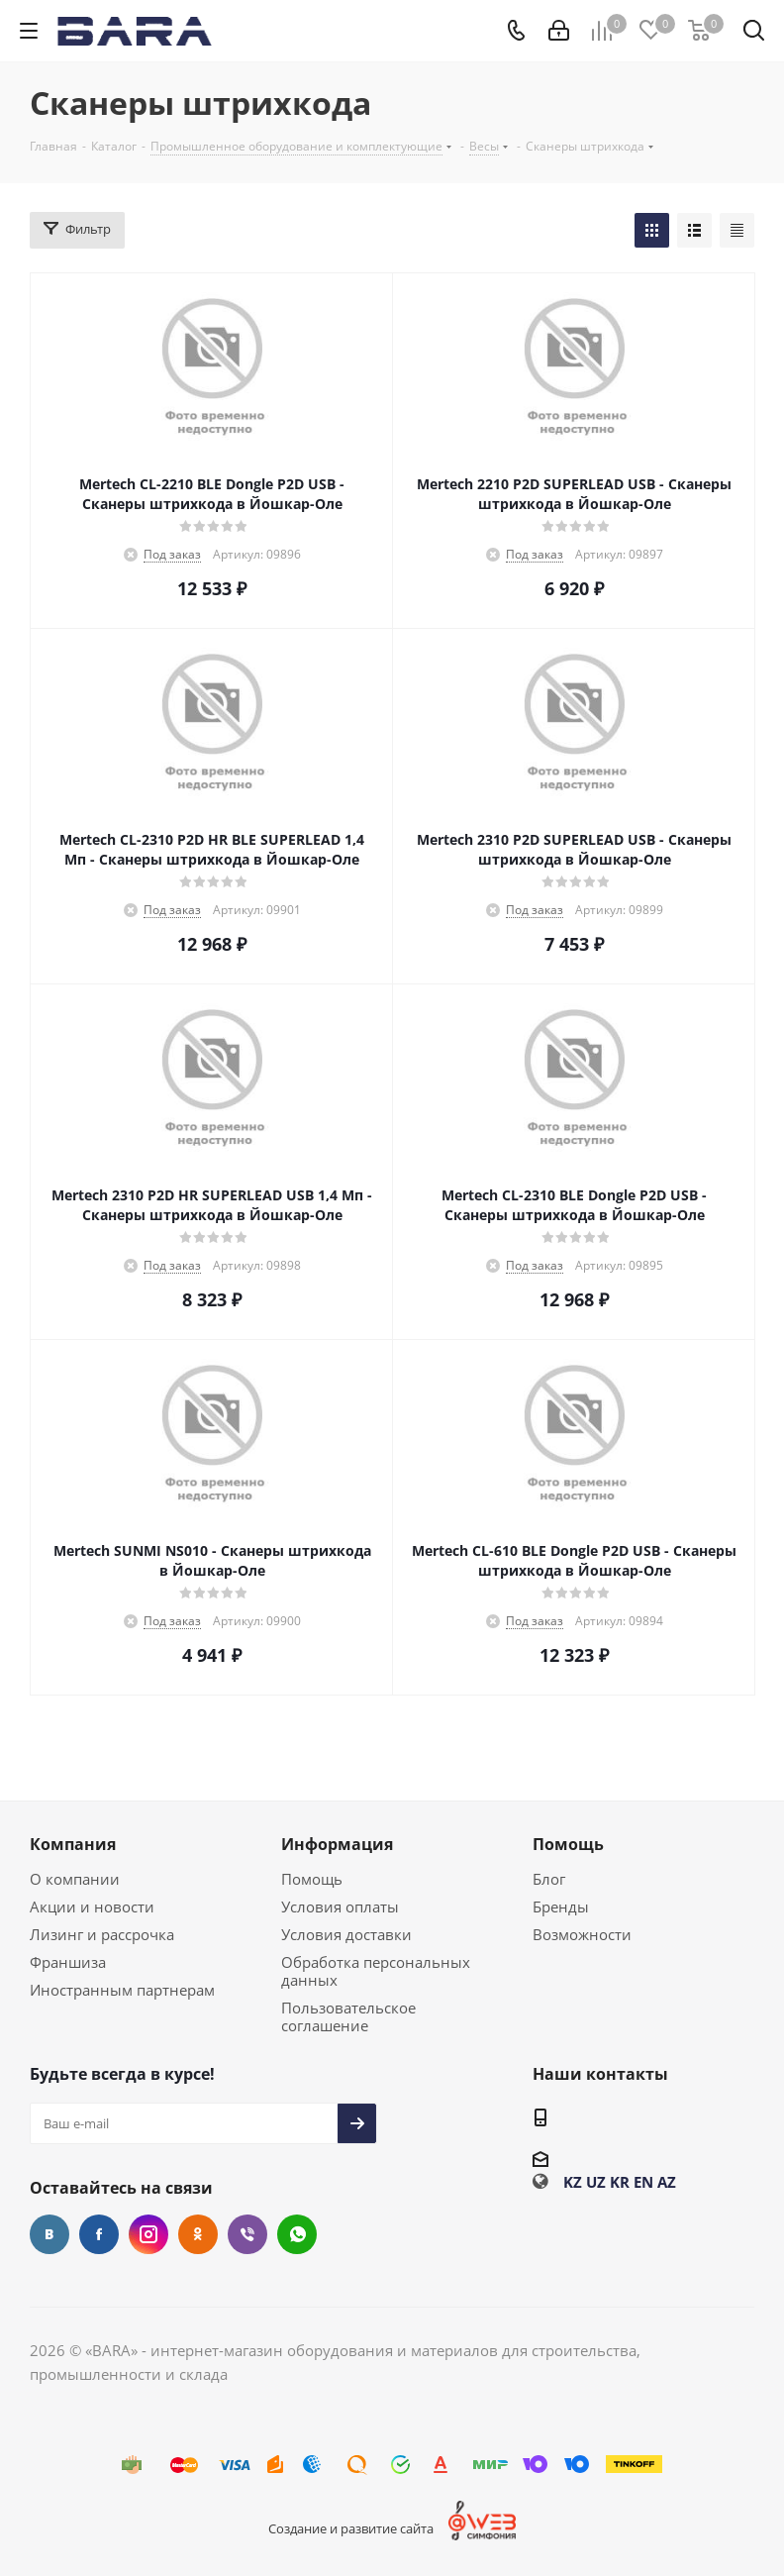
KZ (572, 2182)
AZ (666, 2182)
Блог (549, 1879)
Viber (247, 2234)
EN (643, 2182)
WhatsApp (297, 2234)
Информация (337, 1844)
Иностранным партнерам (122, 1990)
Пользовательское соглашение (348, 2016)
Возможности (582, 1934)
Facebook (99, 2234)
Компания (73, 1844)
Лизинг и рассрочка (102, 1934)
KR (620, 2182)
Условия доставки (346, 1934)
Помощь (312, 1879)
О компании (75, 1879)
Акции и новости (92, 1906)
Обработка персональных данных (375, 1971)
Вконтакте (49, 2234)
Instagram (148, 2234)
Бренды (561, 1906)
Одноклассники (198, 2234)
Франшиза (68, 1962)
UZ (596, 2182)
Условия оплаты (340, 1906)
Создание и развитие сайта (351, 2528)
